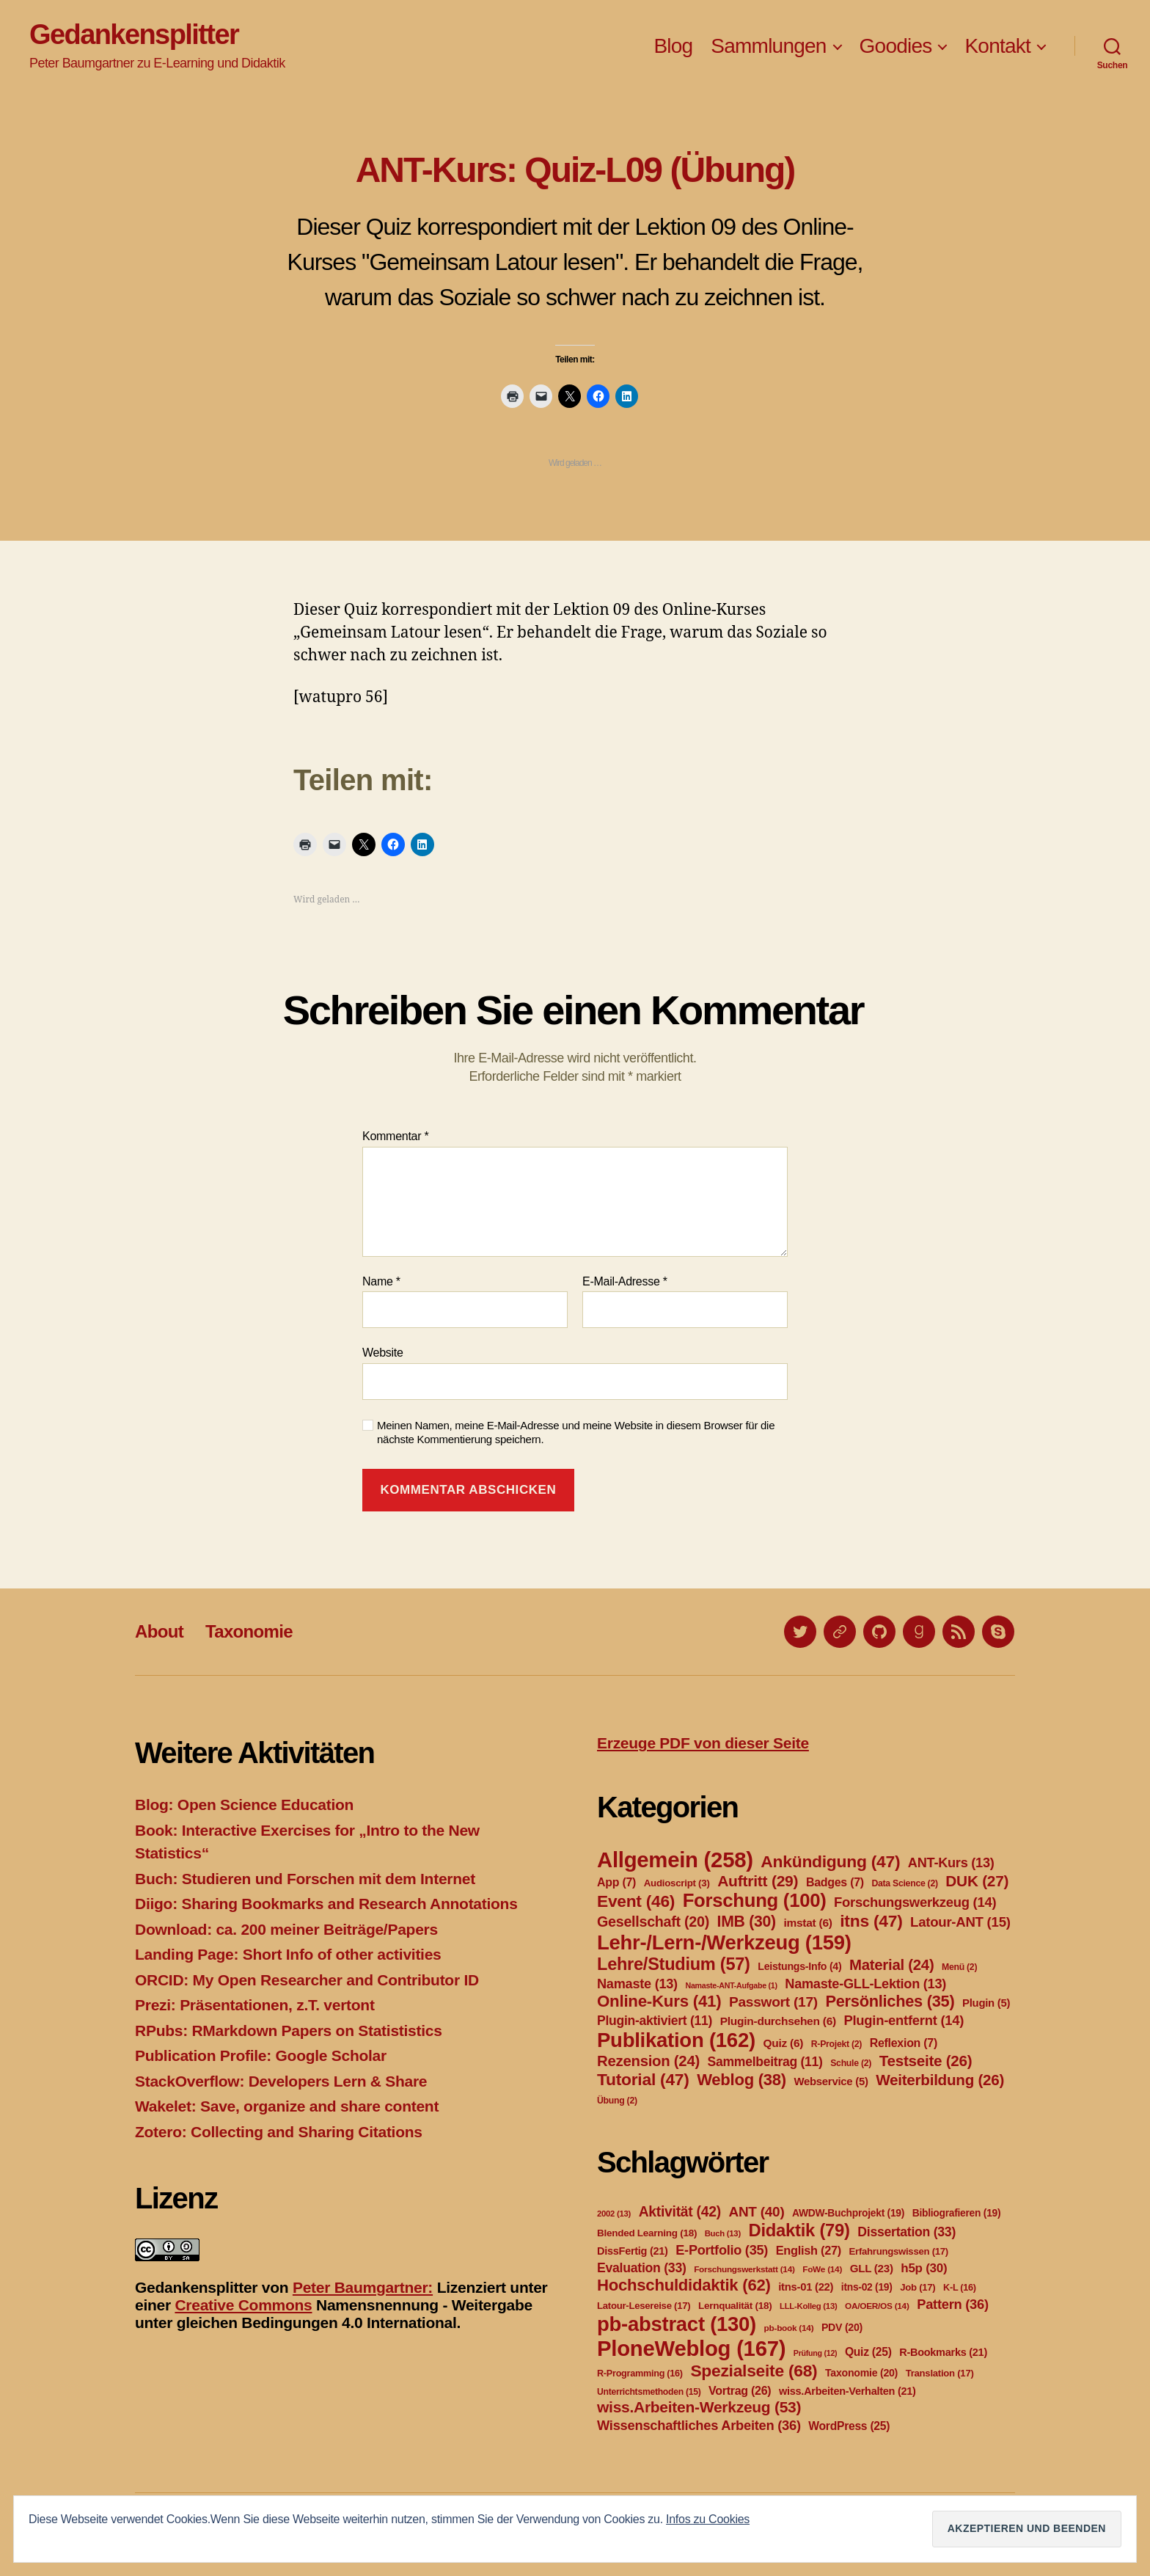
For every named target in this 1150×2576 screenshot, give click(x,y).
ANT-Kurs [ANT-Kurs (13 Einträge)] (951, 1863)
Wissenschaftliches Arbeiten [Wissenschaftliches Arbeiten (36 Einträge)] (699, 2425)
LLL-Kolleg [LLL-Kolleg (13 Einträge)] (808, 2306)
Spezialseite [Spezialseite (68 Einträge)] (753, 2370)
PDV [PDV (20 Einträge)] (841, 2327)
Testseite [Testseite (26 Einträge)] (926, 2060)
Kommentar (395, 1136)
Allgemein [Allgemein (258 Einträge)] (675, 1859)
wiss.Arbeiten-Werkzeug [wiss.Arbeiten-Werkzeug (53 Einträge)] (699, 2406)
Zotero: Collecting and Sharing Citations (278, 2131)
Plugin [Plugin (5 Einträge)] (986, 2003)
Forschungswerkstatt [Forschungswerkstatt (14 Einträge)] (744, 2269)
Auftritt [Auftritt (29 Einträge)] (757, 1880)
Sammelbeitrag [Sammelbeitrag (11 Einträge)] (765, 2061)
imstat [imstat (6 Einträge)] (807, 1922)
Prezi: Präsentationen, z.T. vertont (255, 2004)
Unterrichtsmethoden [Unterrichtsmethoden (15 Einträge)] (648, 2392)
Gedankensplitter (133, 34)
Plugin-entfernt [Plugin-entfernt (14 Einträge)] (903, 2020)
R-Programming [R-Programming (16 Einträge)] (640, 2373)
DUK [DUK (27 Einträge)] (976, 1880)
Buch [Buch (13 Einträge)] (723, 2233)
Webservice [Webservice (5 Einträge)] (831, 2081)
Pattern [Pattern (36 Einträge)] (953, 2304)
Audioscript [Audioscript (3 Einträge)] (677, 1883)
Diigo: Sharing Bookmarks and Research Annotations (326, 1903)
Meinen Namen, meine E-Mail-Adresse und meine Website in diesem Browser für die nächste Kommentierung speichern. (575, 1432)
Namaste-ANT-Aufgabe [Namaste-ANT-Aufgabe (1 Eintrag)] (731, 1985)
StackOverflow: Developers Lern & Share (281, 2081)
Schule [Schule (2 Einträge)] (850, 2063)
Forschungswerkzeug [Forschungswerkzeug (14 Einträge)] (915, 1902)
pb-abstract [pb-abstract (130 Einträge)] (676, 2324)
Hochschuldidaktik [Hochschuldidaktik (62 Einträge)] (684, 2285)
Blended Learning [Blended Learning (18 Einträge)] (647, 2233)
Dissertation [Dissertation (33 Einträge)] (906, 2232)
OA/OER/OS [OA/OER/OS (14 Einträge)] (877, 2306)
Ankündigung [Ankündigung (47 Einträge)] (830, 1861)
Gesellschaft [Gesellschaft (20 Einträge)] (653, 1921)
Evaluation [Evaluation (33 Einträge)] (641, 2268)
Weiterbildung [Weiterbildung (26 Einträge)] (940, 2079)
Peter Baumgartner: (363, 2287)
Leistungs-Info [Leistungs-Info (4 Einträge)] (799, 1966)
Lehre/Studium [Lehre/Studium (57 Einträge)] (673, 1964)
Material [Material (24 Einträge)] (891, 1965)
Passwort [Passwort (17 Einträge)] (773, 2002)
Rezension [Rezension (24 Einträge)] (648, 2061)
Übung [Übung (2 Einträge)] (617, 2100)
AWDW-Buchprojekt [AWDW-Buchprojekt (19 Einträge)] (848, 2213)
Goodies (896, 45)
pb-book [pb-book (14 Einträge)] (789, 2328)
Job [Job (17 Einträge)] (917, 2287)
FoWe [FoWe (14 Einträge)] (822, 2269)
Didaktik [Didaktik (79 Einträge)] (798, 2230)
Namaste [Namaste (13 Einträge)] (637, 1984)
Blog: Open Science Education (244, 1804)
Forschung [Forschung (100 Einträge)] (755, 1900)
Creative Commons (243, 2304)
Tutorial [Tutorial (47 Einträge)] (643, 2079)
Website (382, 1352)
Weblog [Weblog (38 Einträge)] (741, 2079)
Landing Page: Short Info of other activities (288, 1954)
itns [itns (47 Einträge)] (871, 1920)
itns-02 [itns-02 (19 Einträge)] (867, 2287)
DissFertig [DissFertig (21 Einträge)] (632, 2251)
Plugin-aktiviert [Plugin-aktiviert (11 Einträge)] (654, 2020)
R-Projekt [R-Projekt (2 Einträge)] (836, 2044)
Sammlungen (768, 45)
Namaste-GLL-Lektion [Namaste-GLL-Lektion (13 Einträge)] (865, 1984)
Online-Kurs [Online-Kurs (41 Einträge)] (659, 2001)
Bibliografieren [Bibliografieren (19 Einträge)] (956, 2213)
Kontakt (997, 45)
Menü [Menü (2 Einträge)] (959, 1967)
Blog (672, 45)
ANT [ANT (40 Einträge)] (756, 2211)
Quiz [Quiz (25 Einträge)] (868, 2352)
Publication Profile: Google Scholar (261, 2055)
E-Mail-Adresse (624, 1281)
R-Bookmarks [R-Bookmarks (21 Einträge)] (943, 2352)
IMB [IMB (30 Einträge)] (746, 1921)
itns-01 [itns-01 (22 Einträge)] (805, 2287)
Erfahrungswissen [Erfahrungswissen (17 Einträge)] (898, 2251)
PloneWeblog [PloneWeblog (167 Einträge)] (691, 2348)
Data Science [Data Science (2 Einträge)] (904, 1883)
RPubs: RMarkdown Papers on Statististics (288, 2030)
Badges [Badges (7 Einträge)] (835, 1882)
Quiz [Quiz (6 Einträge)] (783, 2043)
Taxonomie (249, 1631)
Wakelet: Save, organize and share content (287, 2106)
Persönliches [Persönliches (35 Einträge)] (890, 2001)
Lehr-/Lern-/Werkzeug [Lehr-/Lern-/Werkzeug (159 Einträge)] (724, 1942)
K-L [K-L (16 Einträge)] (959, 2288)
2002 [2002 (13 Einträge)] (614, 2213)
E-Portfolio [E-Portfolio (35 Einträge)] (721, 2250)
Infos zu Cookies (708, 2519)
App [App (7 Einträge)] (616, 1882)
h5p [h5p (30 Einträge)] (924, 2268)
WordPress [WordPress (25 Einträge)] (849, 2426)
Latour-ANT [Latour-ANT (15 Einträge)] (960, 1922)
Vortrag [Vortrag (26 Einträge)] (739, 2391)
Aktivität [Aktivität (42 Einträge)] (680, 2211)
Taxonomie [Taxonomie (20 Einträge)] (861, 2373)
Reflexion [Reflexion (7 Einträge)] (903, 2043)
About (159, 1631)
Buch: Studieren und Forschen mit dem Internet (305, 1878)
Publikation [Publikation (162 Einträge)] (676, 2040)
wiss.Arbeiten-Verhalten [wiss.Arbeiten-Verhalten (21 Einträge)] (847, 2391)
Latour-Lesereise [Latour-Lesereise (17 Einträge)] (643, 2305)
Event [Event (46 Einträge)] (636, 1901)
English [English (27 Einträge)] (808, 2250)
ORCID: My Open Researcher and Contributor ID (307, 1979)
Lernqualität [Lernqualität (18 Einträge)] (735, 2305)
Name (381, 1281)
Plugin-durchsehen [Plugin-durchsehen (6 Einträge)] (778, 2021)
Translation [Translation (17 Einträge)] (940, 2373)
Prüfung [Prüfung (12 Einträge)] (816, 2353)
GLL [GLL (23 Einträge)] (871, 2268)
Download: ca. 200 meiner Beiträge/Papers (286, 1929)
